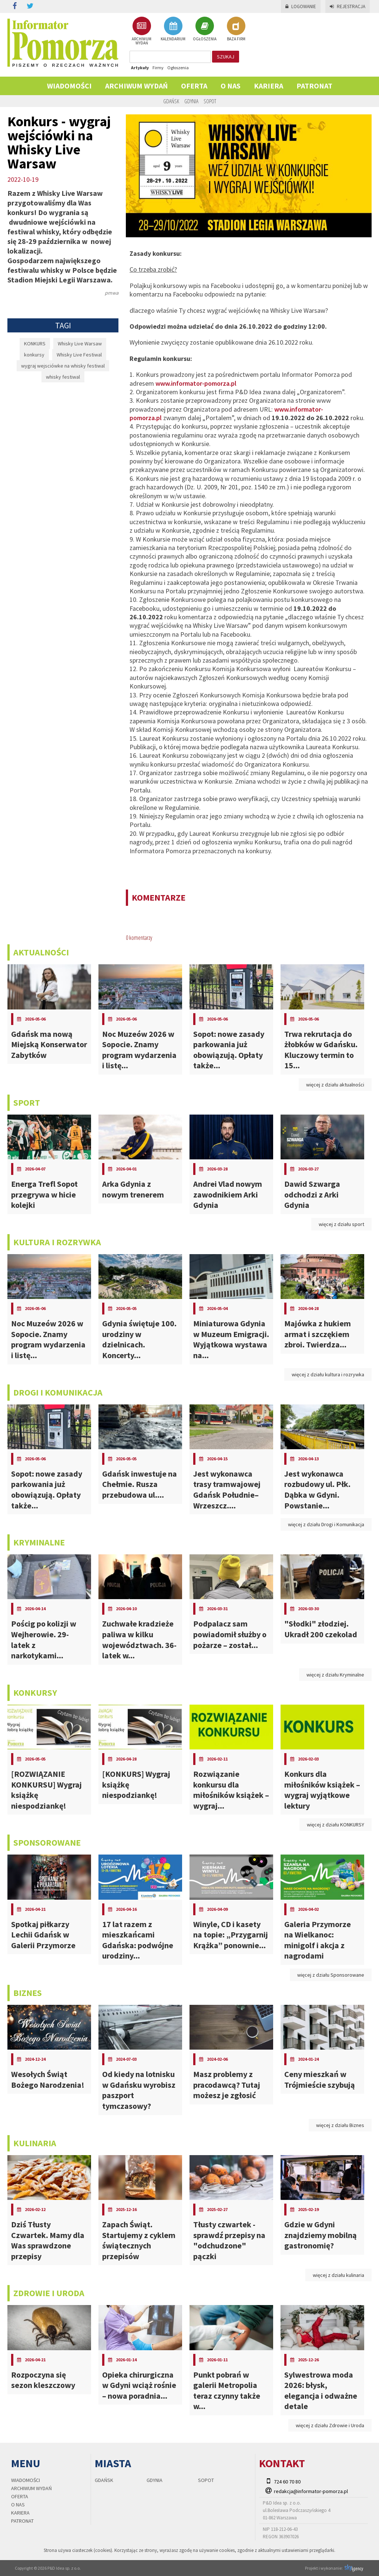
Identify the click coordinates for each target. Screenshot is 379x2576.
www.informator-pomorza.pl (196, 383)
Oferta (194, 85)
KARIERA (268, 85)
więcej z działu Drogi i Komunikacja (326, 1524)
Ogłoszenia (178, 67)
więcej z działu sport (341, 1224)
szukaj (225, 56)
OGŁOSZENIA (205, 29)
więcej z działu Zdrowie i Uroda (330, 2425)
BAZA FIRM (236, 29)
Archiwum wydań (136, 85)
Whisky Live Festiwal (79, 354)
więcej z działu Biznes (340, 2125)
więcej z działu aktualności (335, 1084)
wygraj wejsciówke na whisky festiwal (63, 365)
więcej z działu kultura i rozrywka (328, 1374)
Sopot (210, 101)
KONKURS (35, 343)
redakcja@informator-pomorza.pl (311, 2491)
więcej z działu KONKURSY (335, 1824)
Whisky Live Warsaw (80, 343)
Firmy (158, 67)
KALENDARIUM (173, 29)
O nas (231, 85)
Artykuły (140, 67)
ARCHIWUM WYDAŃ (141, 31)
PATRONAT (314, 85)
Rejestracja (347, 6)
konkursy (34, 354)
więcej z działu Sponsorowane (330, 1975)
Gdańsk (171, 101)
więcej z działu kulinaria (338, 2275)
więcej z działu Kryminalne (335, 1674)
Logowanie (300, 6)
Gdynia (191, 101)
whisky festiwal (63, 376)
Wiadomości (69, 85)
